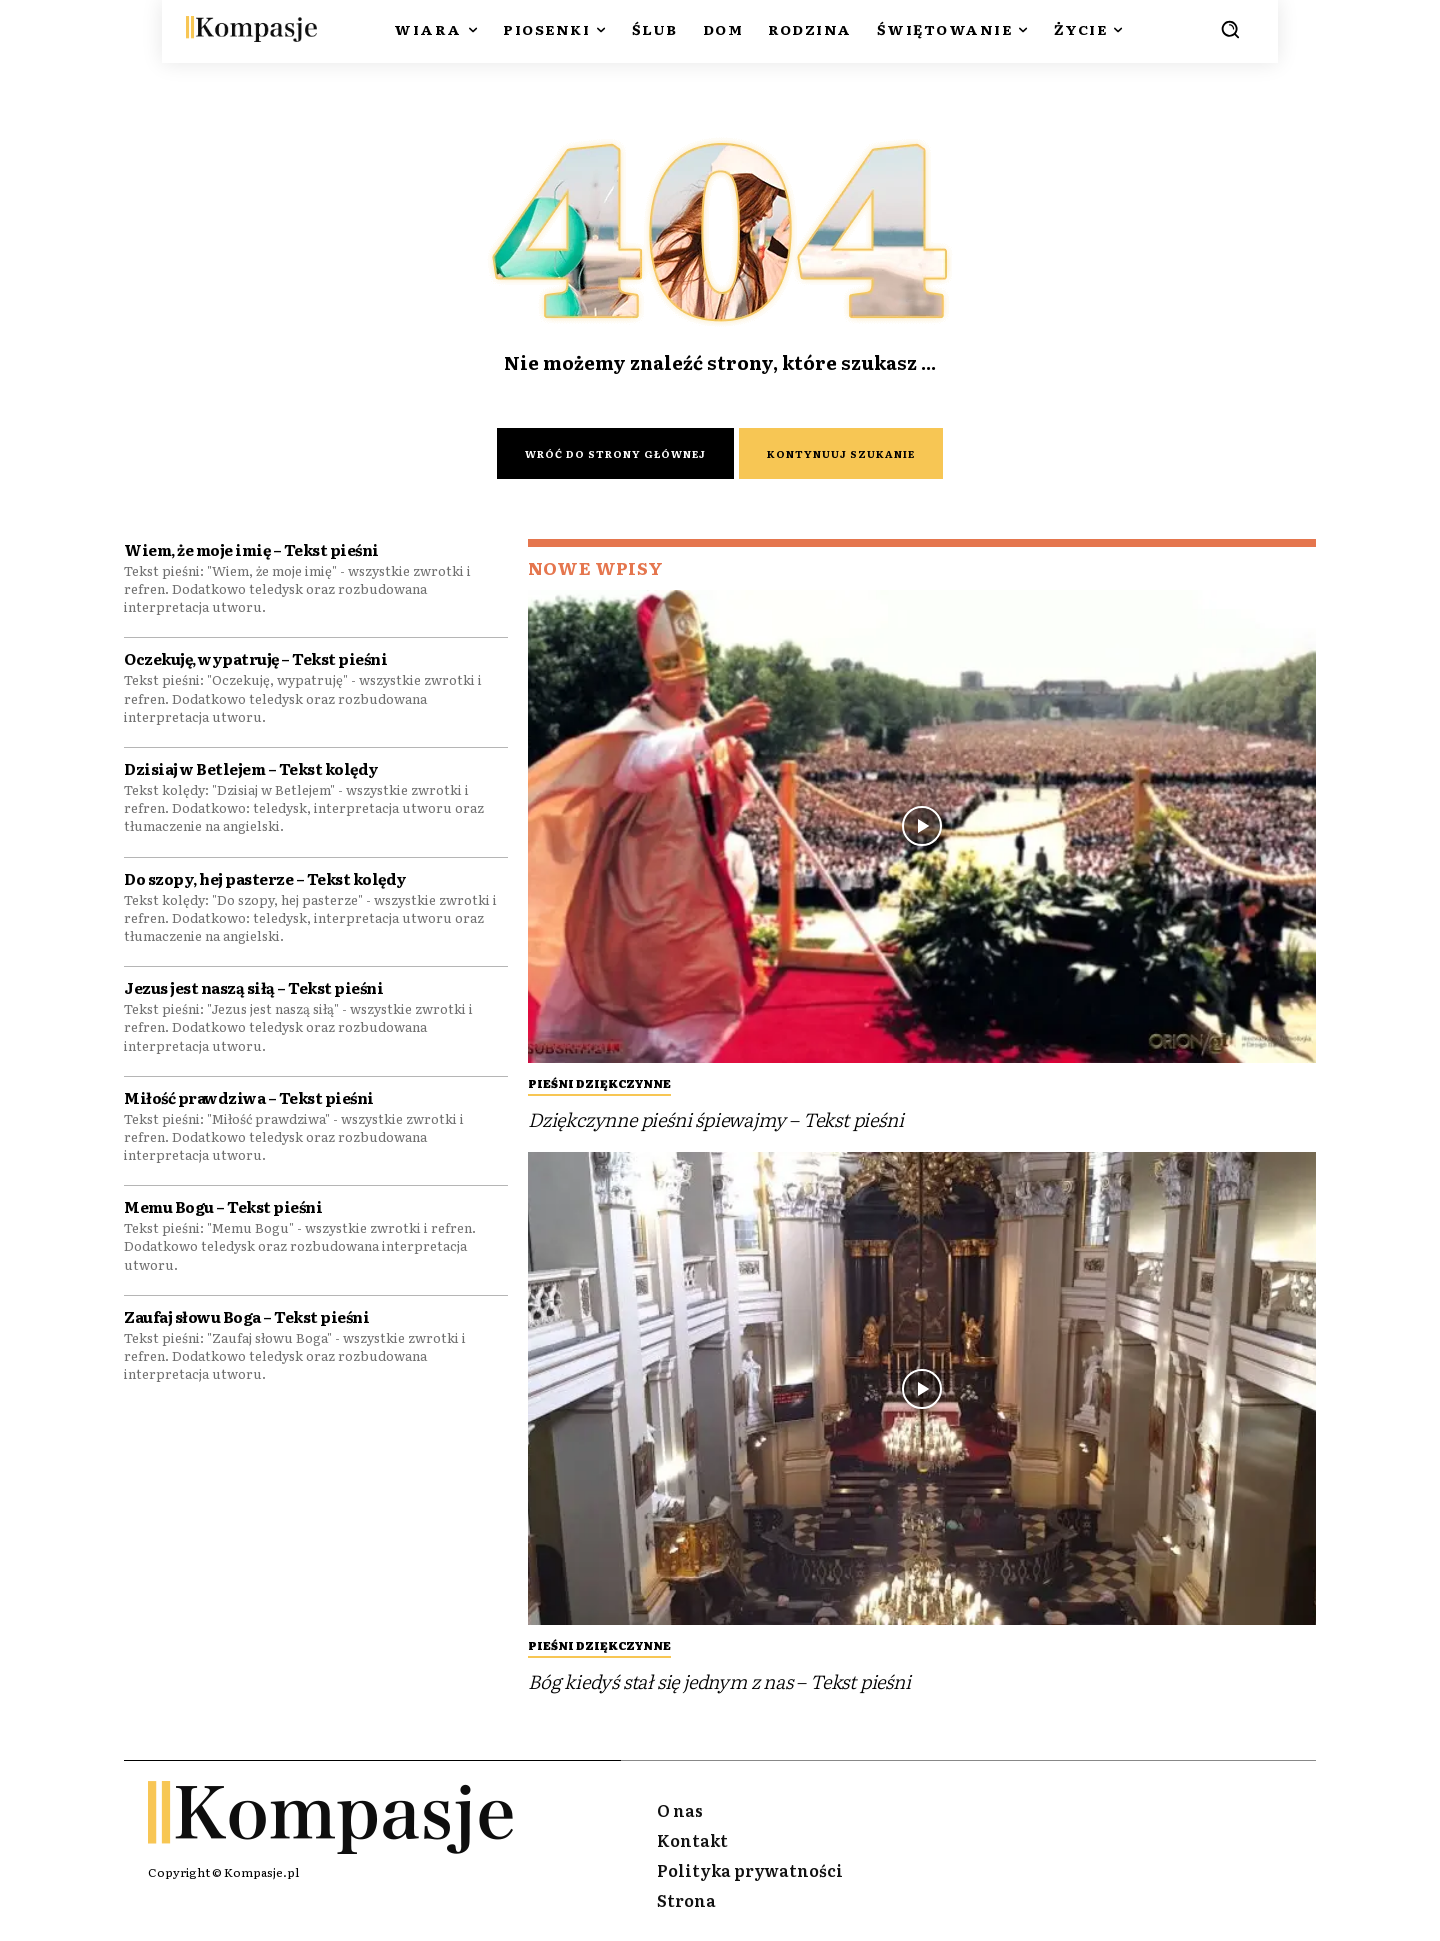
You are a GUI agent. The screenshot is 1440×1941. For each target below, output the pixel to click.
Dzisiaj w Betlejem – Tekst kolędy (251, 773)
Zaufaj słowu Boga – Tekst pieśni (246, 1320)
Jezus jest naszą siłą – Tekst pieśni (253, 992)
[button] (1230, 29)
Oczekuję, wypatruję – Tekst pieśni (255, 663)
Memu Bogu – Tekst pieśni (223, 1211)
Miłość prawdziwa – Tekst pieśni (249, 1101)
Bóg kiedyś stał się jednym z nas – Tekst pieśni (719, 1684)
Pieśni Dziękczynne (599, 1085)
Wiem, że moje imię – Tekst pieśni (251, 553)
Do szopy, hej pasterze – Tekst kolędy (265, 882)
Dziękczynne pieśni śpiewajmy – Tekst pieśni (715, 1121)
